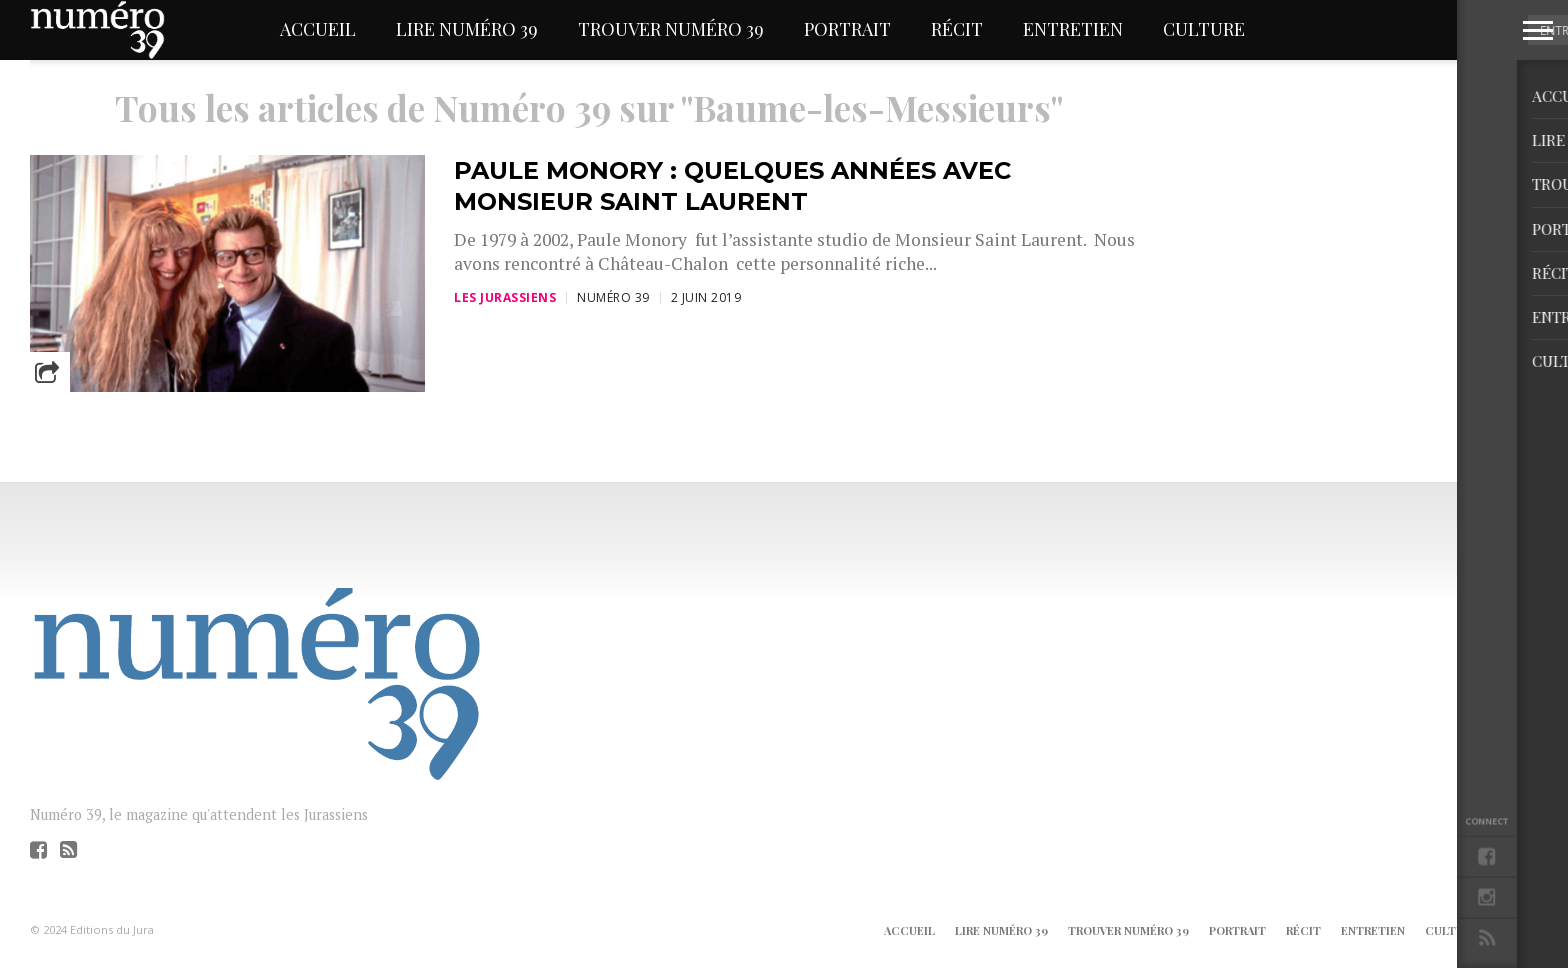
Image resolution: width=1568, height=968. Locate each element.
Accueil (318, 29)
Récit (957, 29)
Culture (1204, 29)
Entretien (1073, 29)
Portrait (847, 29)
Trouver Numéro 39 (671, 29)
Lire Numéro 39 (467, 29)
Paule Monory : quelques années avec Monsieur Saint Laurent (732, 186)
